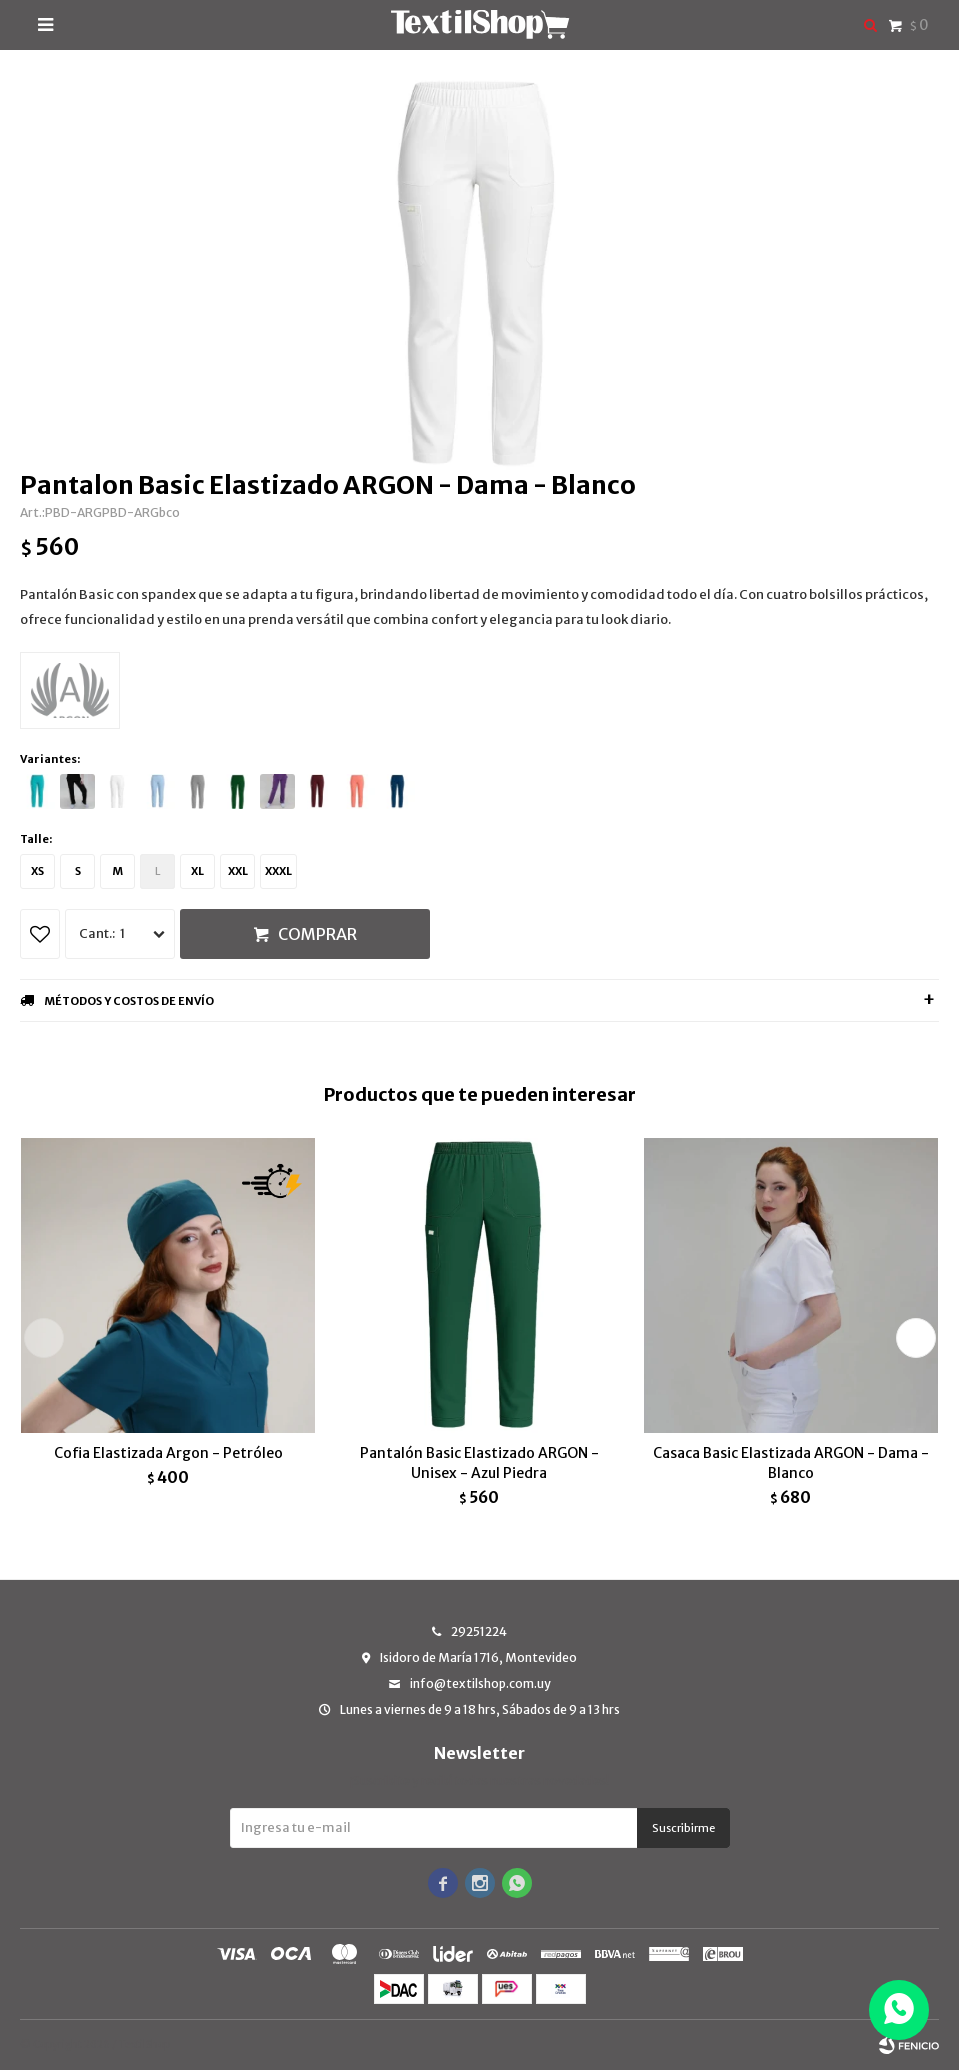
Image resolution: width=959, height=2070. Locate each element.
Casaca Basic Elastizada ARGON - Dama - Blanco (791, 1463)
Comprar (317, 934)
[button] (915, 1338)
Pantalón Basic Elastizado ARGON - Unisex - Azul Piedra (479, 1463)
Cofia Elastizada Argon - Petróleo (168, 1453)
